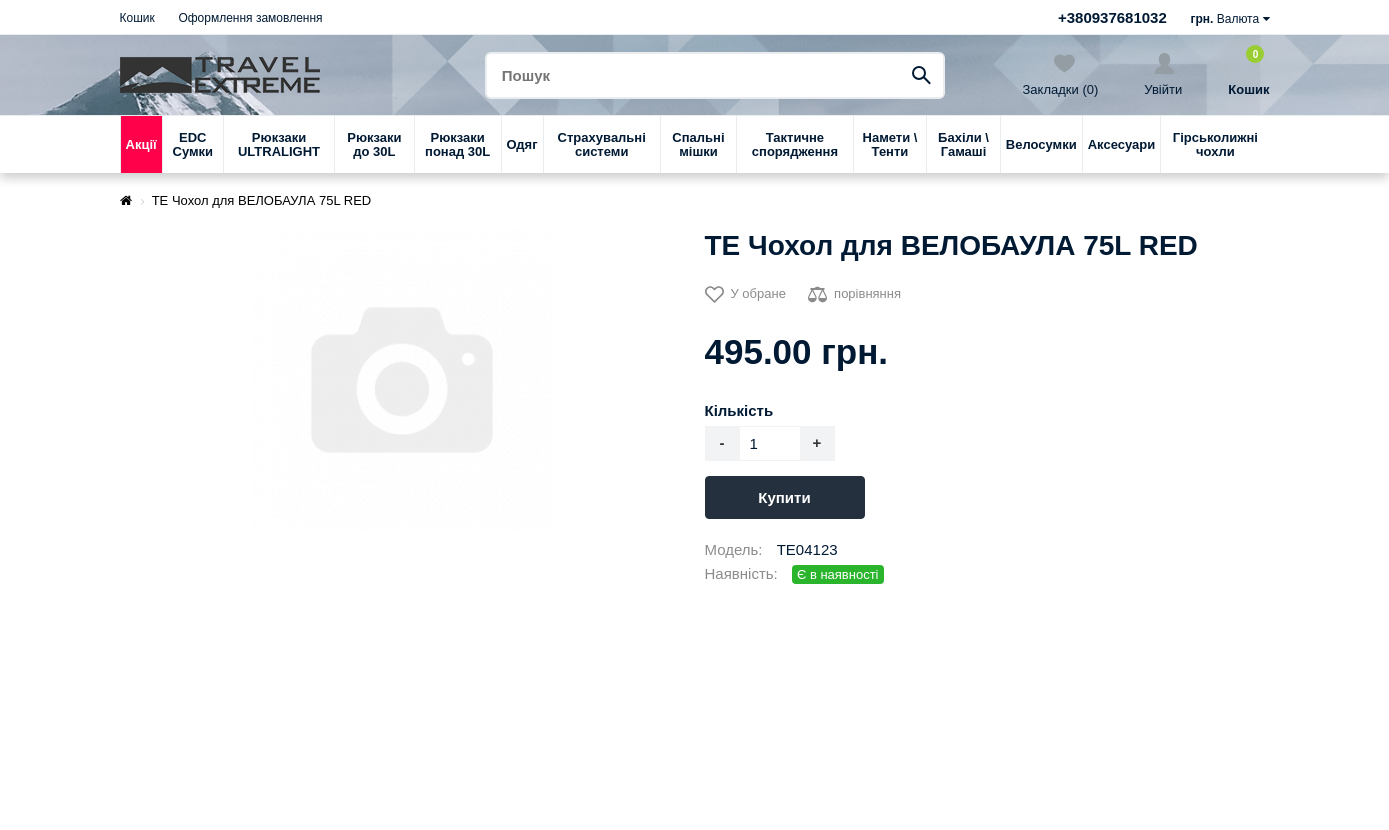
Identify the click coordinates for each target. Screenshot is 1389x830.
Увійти (1163, 75)
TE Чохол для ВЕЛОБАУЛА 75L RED (262, 200)
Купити (784, 497)
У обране (745, 294)
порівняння (854, 294)
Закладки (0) (1061, 75)
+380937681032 (1112, 17)
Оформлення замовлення (250, 18)
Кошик (137, 18)
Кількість (739, 410)
